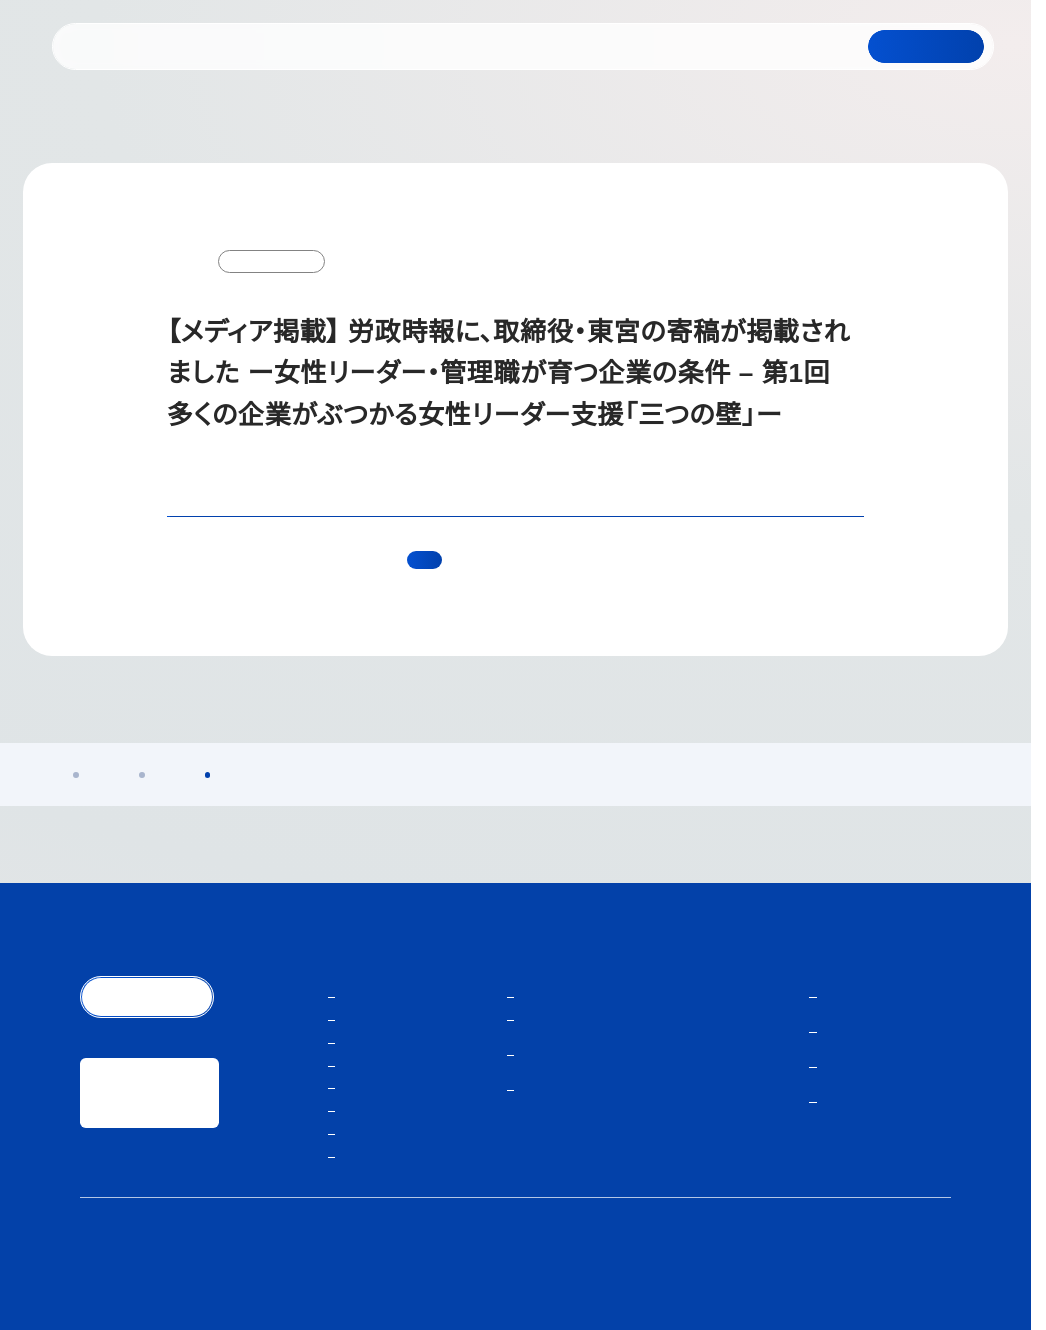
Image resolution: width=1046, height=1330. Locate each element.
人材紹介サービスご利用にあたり (799, 1263)
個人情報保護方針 (666, 1263)
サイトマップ (921, 1263)
